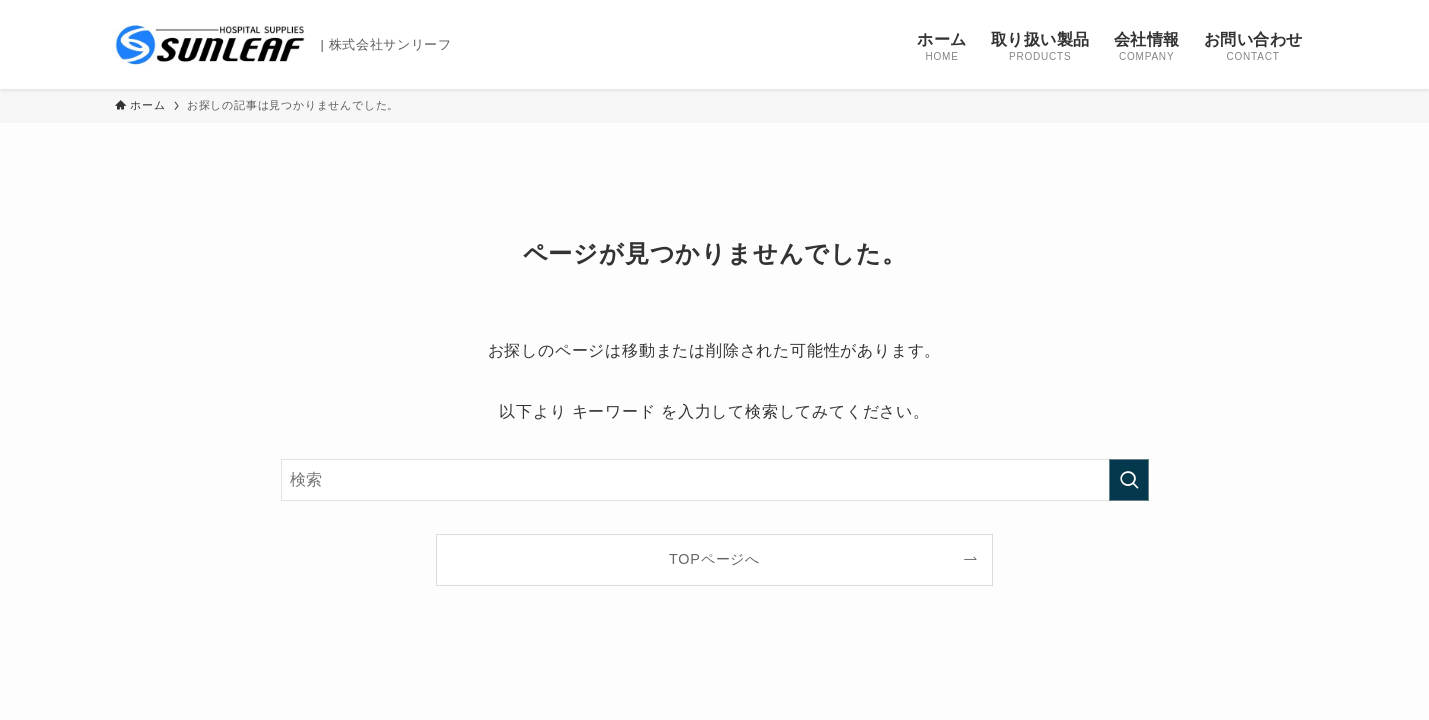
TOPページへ (714, 559)
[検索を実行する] (1129, 480)
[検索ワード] (715, 480)
